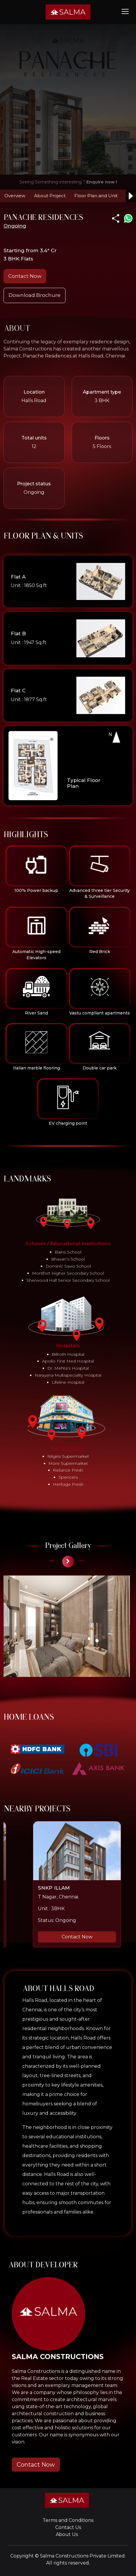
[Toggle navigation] (125, 11)
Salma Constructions (64, 2556)
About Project (50, 195)
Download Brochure (35, 295)
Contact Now (24, 276)
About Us (67, 2534)
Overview (14, 195)
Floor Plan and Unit (95, 195)
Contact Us (68, 2527)
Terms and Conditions (68, 2520)
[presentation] (68, 1561)
